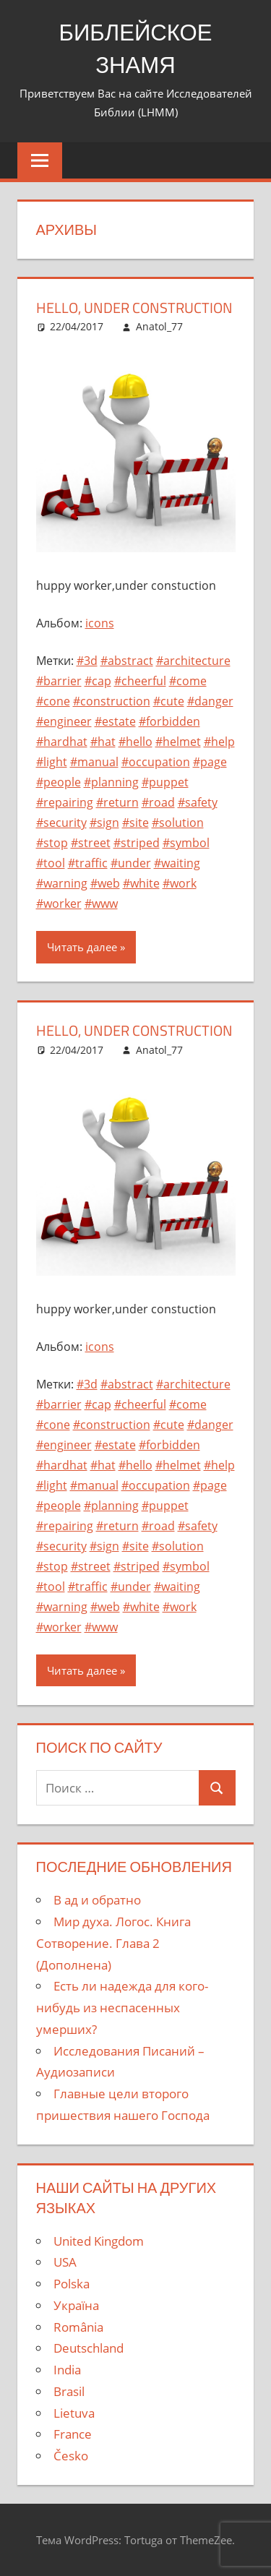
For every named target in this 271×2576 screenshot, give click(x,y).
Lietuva (74, 2412)
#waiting (177, 863)
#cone (53, 701)
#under (131, 863)
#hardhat (61, 742)
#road (158, 802)
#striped (136, 843)
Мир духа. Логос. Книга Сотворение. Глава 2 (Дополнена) (113, 1942)
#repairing (64, 802)
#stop (52, 843)
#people (58, 782)
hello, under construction (134, 307)
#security (61, 822)
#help (219, 742)
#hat (103, 742)
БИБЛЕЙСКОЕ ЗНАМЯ (136, 48)
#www (101, 903)
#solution (178, 822)
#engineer (64, 721)
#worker (59, 903)
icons (99, 623)
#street (91, 843)
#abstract (126, 661)
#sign (104, 822)
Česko (70, 2455)
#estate (115, 721)
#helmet (178, 742)
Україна (76, 2304)
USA (65, 2262)
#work (180, 883)
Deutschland (88, 2348)
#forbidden (169, 721)
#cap (98, 681)
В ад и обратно (97, 1900)
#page (210, 762)
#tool (50, 863)
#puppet (165, 782)
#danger (210, 701)
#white (141, 883)
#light (51, 762)
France (72, 2434)
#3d (87, 661)
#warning (61, 883)
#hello (135, 742)
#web (105, 883)
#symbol (186, 843)
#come (188, 681)
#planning (111, 782)
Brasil (69, 2390)
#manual (94, 762)
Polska (71, 2283)
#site (135, 822)
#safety (198, 802)
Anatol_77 (159, 326)
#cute (168, 701)
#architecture (193, 661)
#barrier (59, 681)
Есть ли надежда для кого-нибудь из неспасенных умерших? (122, 2008)
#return (117, 802)
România (78, 2326)
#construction (111, 701)
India (67, 2369)
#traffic (88, 863)
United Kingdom (98, 2240)
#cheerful (140, 681)
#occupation (155, 762)
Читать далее (82, 947)
